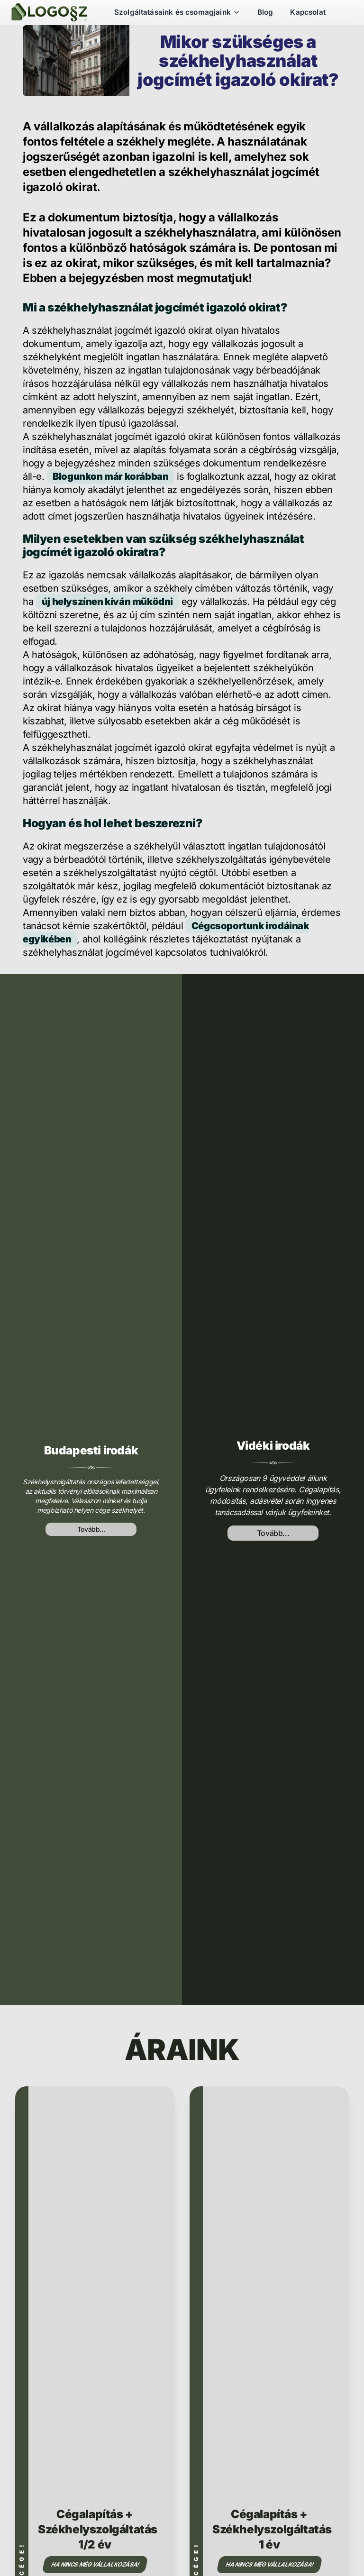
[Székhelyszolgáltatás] (49, 12)
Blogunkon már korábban (110, 476)
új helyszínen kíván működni (107, 601)
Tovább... (91, 1529)
